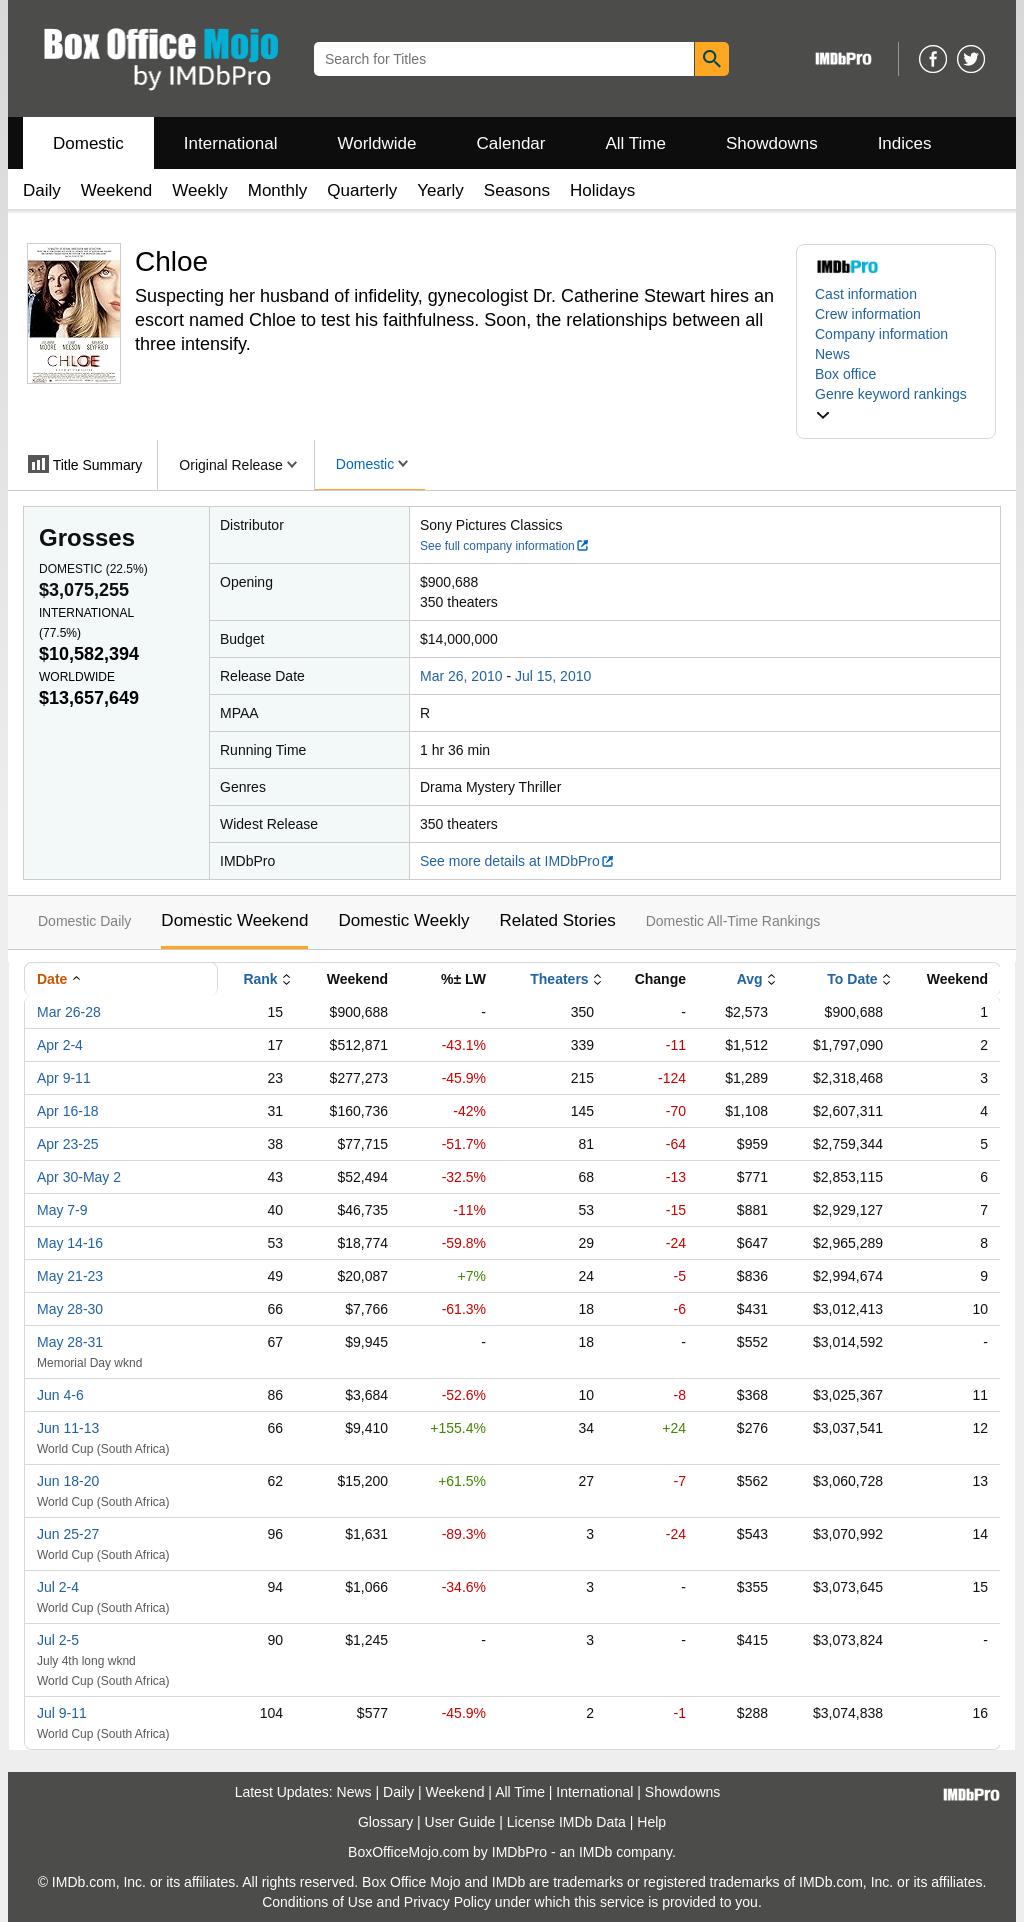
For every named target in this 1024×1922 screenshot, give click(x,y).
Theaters (559, 979)
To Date (852, 979)
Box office (845, 374)
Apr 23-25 (67, 1144)
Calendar (511, 143)
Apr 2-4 (60, 1045)
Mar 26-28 (69, 1012)
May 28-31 (70, 1342)
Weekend (117, 190)
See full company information (505, 546)
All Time (636, 143)
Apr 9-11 (64, 1078)
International (231, 143)
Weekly (199, 190)
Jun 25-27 (68, 1534)
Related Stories (557, 920)
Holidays (602, 190)
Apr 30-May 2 (79, 1177)
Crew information (868, 314)
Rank (260, 979)
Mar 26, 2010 (461, 676)
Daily (42, 190)
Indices (905, 143)
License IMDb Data (566, 1822)
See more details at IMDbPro (517, 861)
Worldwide (376, 143)
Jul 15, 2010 (553, 676)
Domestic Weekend (234, 920)
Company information (881, 334)
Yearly (440, 190)
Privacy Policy (447, 1902)
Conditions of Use (317, 1902)
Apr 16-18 (67, 1111)
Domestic (88, 143)
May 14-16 (70, 1243)
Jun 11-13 (68, 1428)
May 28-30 (70, 1309)
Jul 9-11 (62, 1713)
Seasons (517, 190)
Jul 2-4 (58, 1587)
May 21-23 (70, 1276)
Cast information (866, 294)
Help (651, 1822)
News (832, 354)
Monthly (278, 190)
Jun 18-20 (68, 1481)
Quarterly (362, 190)
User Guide (460, 1822)
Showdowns (772, 143)
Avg (750, 979)
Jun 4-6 (60, 1395)
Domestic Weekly (403, 920)
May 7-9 (62, 1210)
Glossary (385, 1822)
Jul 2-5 (58, 1640)
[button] (896, 404)
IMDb (595, 1852)
